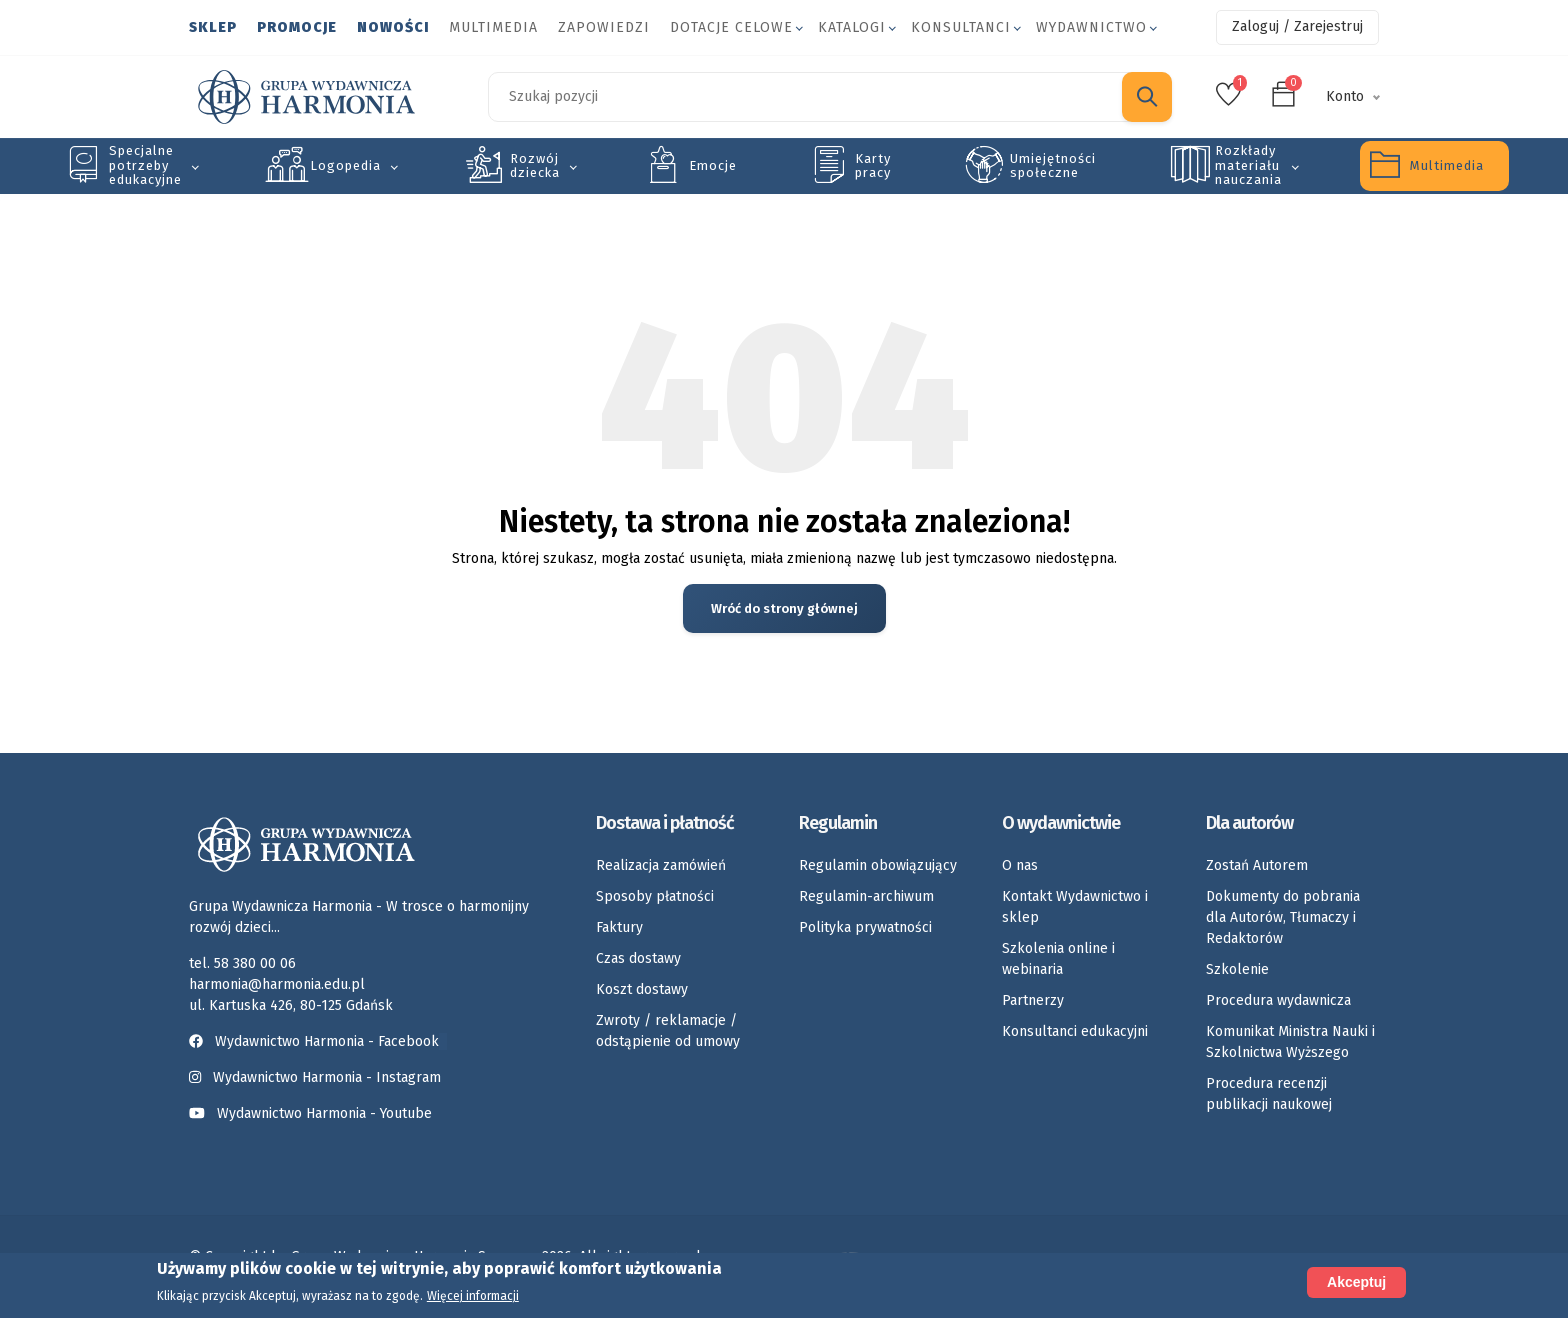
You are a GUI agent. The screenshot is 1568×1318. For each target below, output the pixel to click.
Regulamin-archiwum (866, 896)
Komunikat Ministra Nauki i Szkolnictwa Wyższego (1290, 1042)
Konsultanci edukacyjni (1075, 1031)
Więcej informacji (473, 1296)
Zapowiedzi (604, 27)
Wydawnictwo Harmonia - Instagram (327, 1077)
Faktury (619, 927)
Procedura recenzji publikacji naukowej (1269, 1094)
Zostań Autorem (1257, 865)
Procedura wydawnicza (1278, 1000)
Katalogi (852, 27)
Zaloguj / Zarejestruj (1297, 26)
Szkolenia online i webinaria (1058, 959)
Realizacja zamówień (661, 865)
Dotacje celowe (731, 27)
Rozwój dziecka (535, 165)
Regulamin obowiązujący (878, 865)
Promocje (297, 27)
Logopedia (345, 165)
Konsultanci (961, 27)
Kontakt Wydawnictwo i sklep (1075, 907)
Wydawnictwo (1091, 27)
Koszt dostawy (642, 989)
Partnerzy (1033, 1000)
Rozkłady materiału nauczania (1248, 165)
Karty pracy (873, 165)
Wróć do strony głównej (784, 608)
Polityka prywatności (865, 927)
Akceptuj (1356, 1282)
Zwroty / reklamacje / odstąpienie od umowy (668, 1031)
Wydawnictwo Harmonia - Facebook (318, 1041)
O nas (1020, 865)
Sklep (213, 27)
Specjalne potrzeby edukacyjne (145, 165)
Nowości (393, 27)
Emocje (713, 165)
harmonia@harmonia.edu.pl (277, 984)
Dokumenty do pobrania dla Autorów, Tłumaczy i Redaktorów (1283, 917)
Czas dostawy (638, 958)
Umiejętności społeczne (1053, 165)
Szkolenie (1237, 969)
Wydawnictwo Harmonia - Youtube (324, 1113)
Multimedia (493, 27)
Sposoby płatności (655, 896)
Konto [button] (1345, 96)
